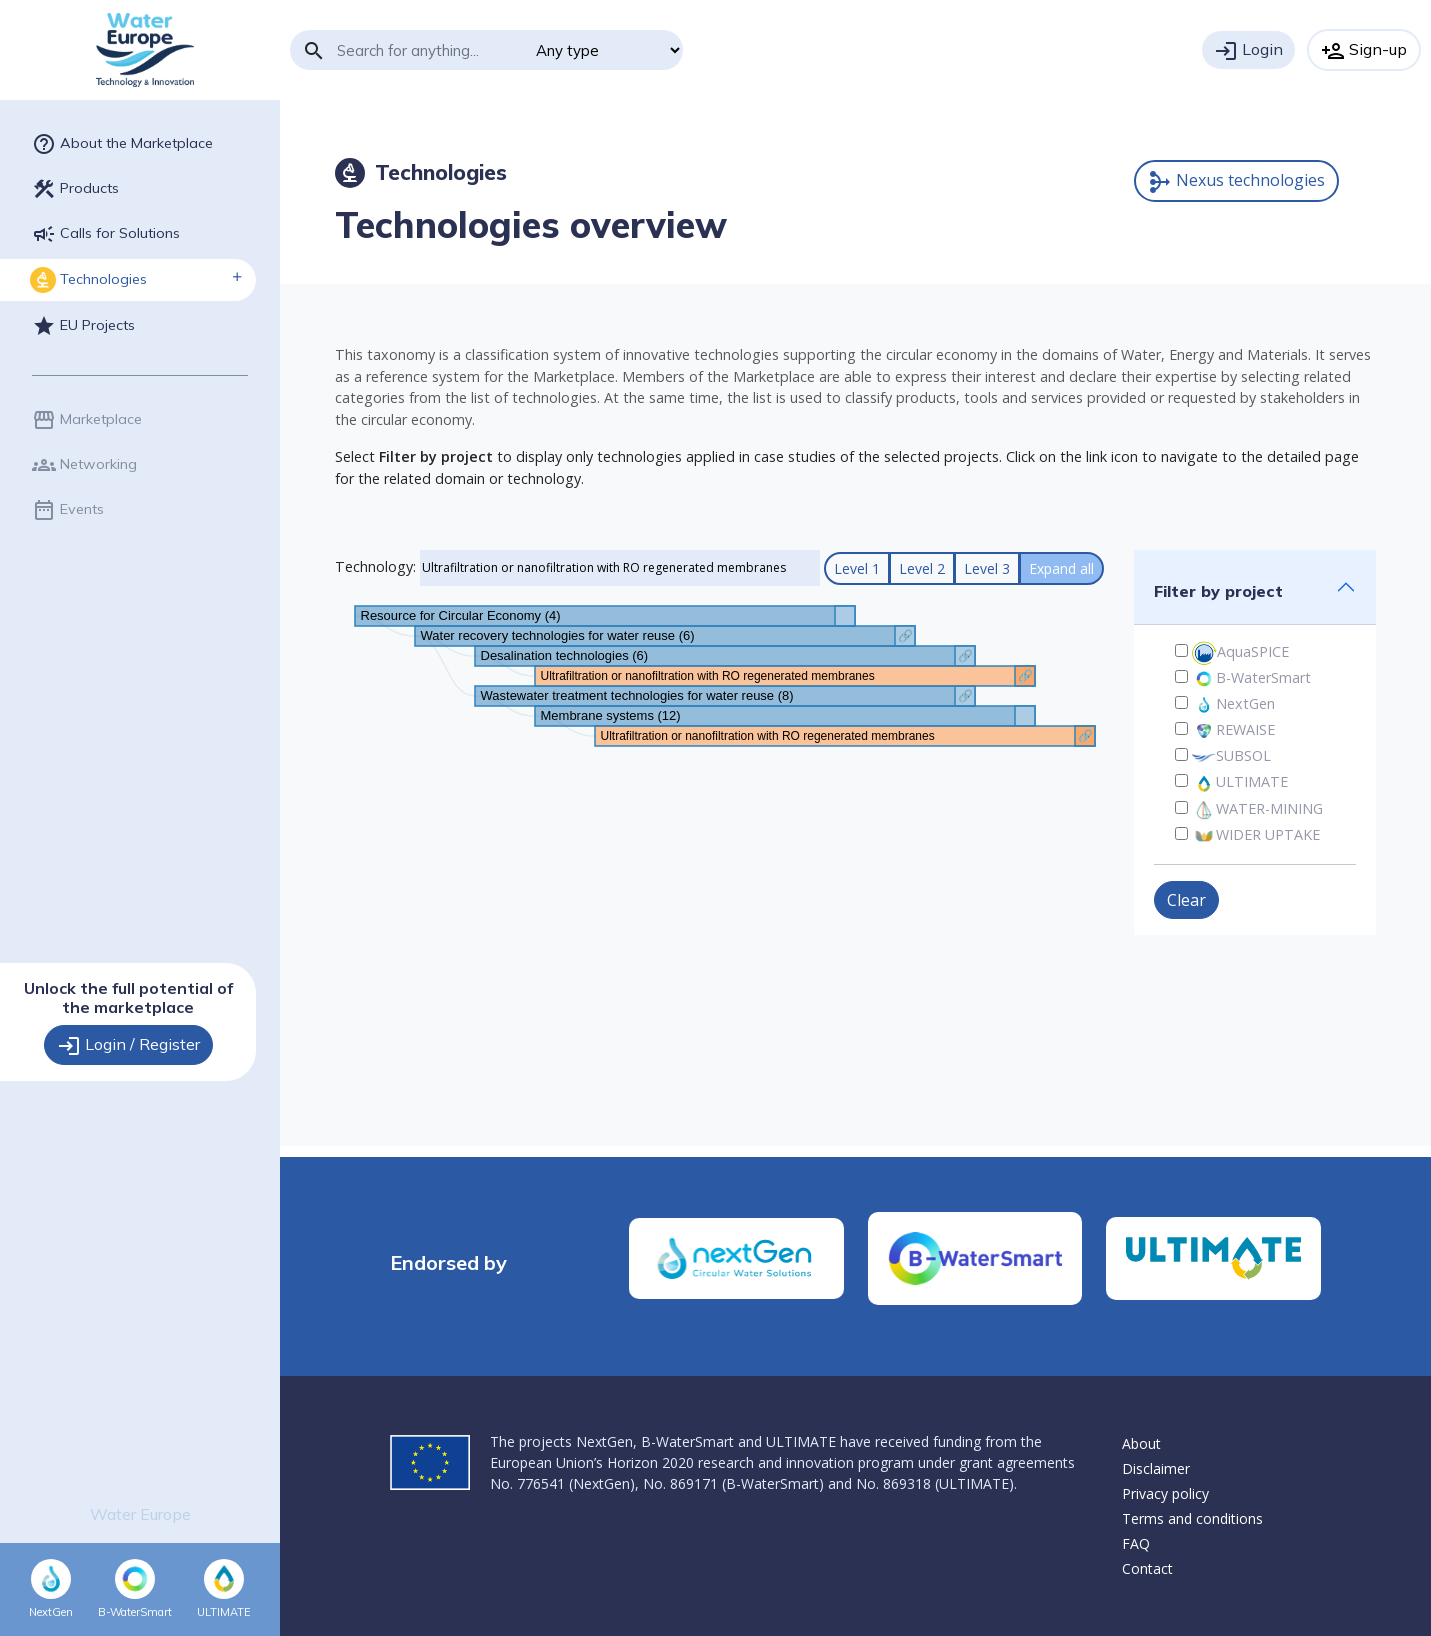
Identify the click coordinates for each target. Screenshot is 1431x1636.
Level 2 (922, 568)
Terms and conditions (1192, 1518)
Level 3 (987, 568)
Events (68, 510)
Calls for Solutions (106, 234)
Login (1248, 51)
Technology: (375, 566)
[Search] (429, 50)
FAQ (1136, 1543)
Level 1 (857, 568)
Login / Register (128, 1046)
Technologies (88, 280)
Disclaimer (1156, 1468)
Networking (84, 465)
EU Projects (83, 326)
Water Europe (140, 1514)
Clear (1186, 900)
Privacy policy (1165, 1493)
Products (75, 189)
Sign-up (1364, 51)
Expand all (1061, 568)
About (1141, 1443)
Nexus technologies (1236, 181)
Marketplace (87, 420)
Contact (1147, 1568)
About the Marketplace (122, 144)
